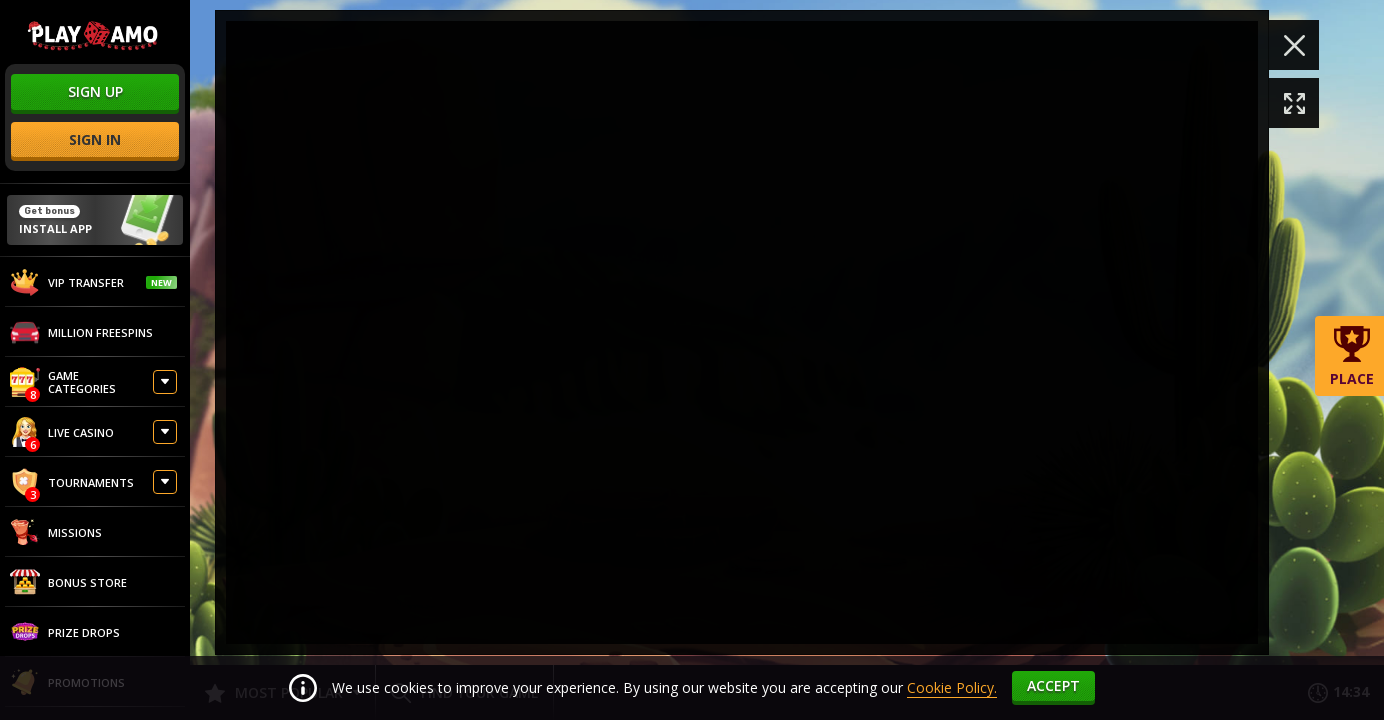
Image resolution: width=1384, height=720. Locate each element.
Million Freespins (81, 332)
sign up (95, 91)
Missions (56, 532)
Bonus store (68, 582)
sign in (95, 139)
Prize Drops (65, 632)
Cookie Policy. (952, 687)
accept (1053, 685)
